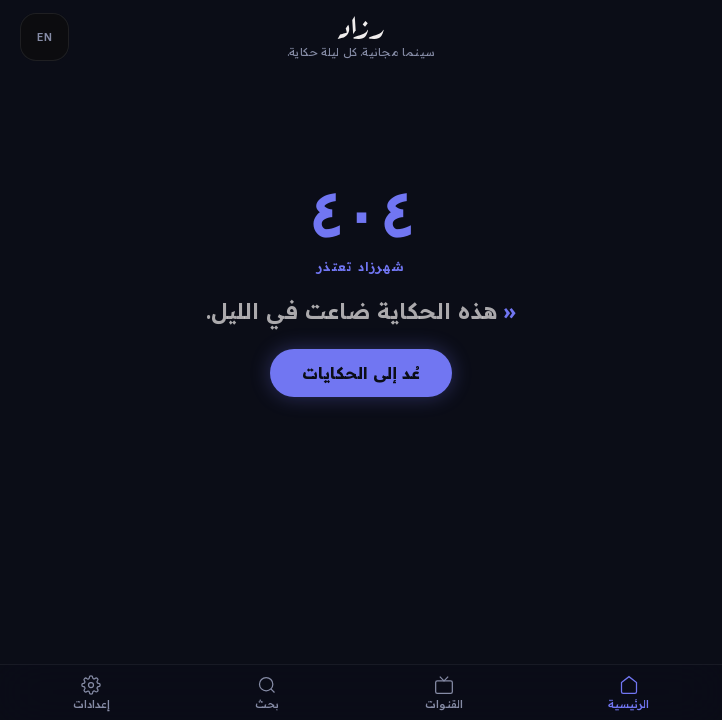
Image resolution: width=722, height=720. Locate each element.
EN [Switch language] (44, 37)
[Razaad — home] (361, 36)
